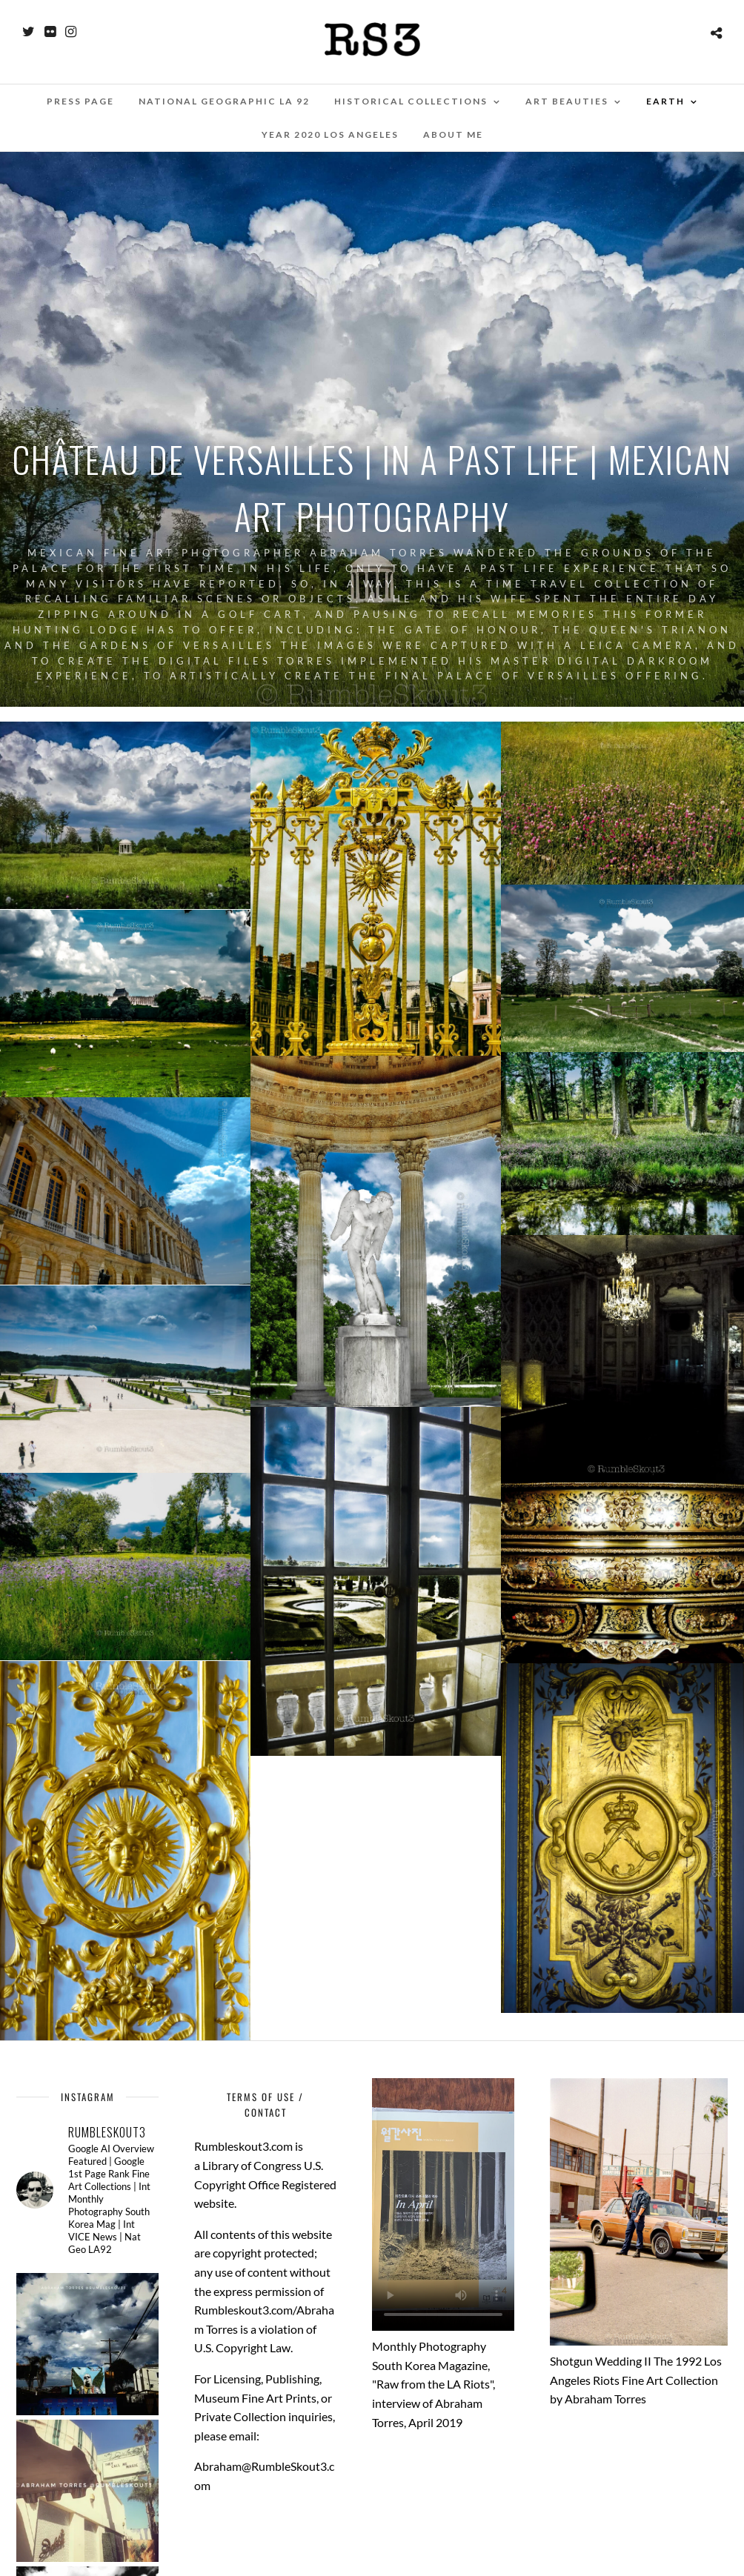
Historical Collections (411, 101)
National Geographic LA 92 (224, 101)
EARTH (665, 101)
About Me (453, 134)
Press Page (80, 101)
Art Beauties (566, 101)
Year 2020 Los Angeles (330, 134)
